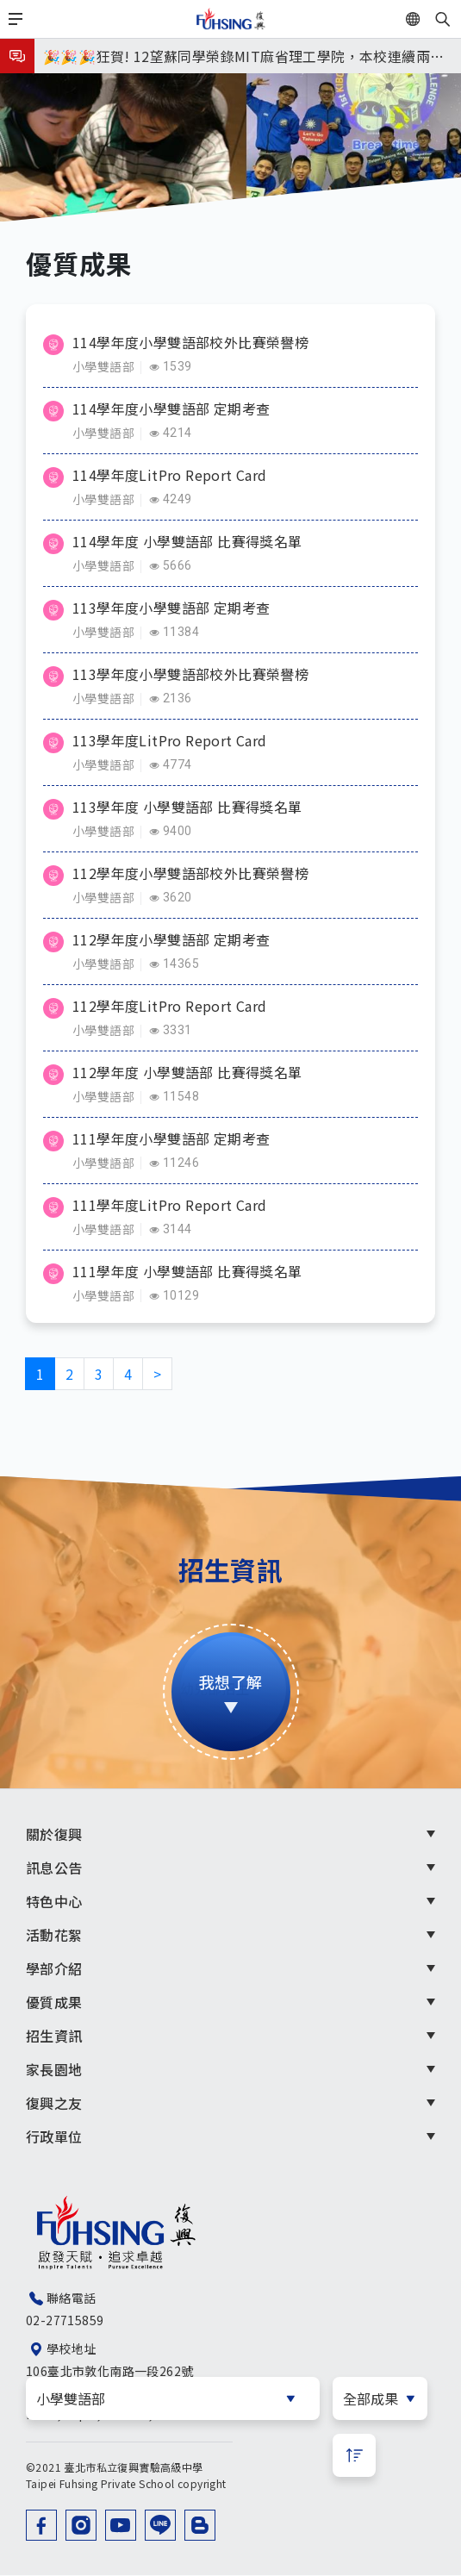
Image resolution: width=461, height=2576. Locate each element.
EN (433, 19)
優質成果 (54, 2002)
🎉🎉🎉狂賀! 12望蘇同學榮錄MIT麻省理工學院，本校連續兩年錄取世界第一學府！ (243, 59)
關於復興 (54, 1834)
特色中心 (54, 1901)
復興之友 (54, 2103)
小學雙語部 (103, 366)
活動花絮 (54, 1934)
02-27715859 (64, 2320)
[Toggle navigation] (15, 19)
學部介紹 (54, 1968)
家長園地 (54, 2069)
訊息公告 (54, 1867)
